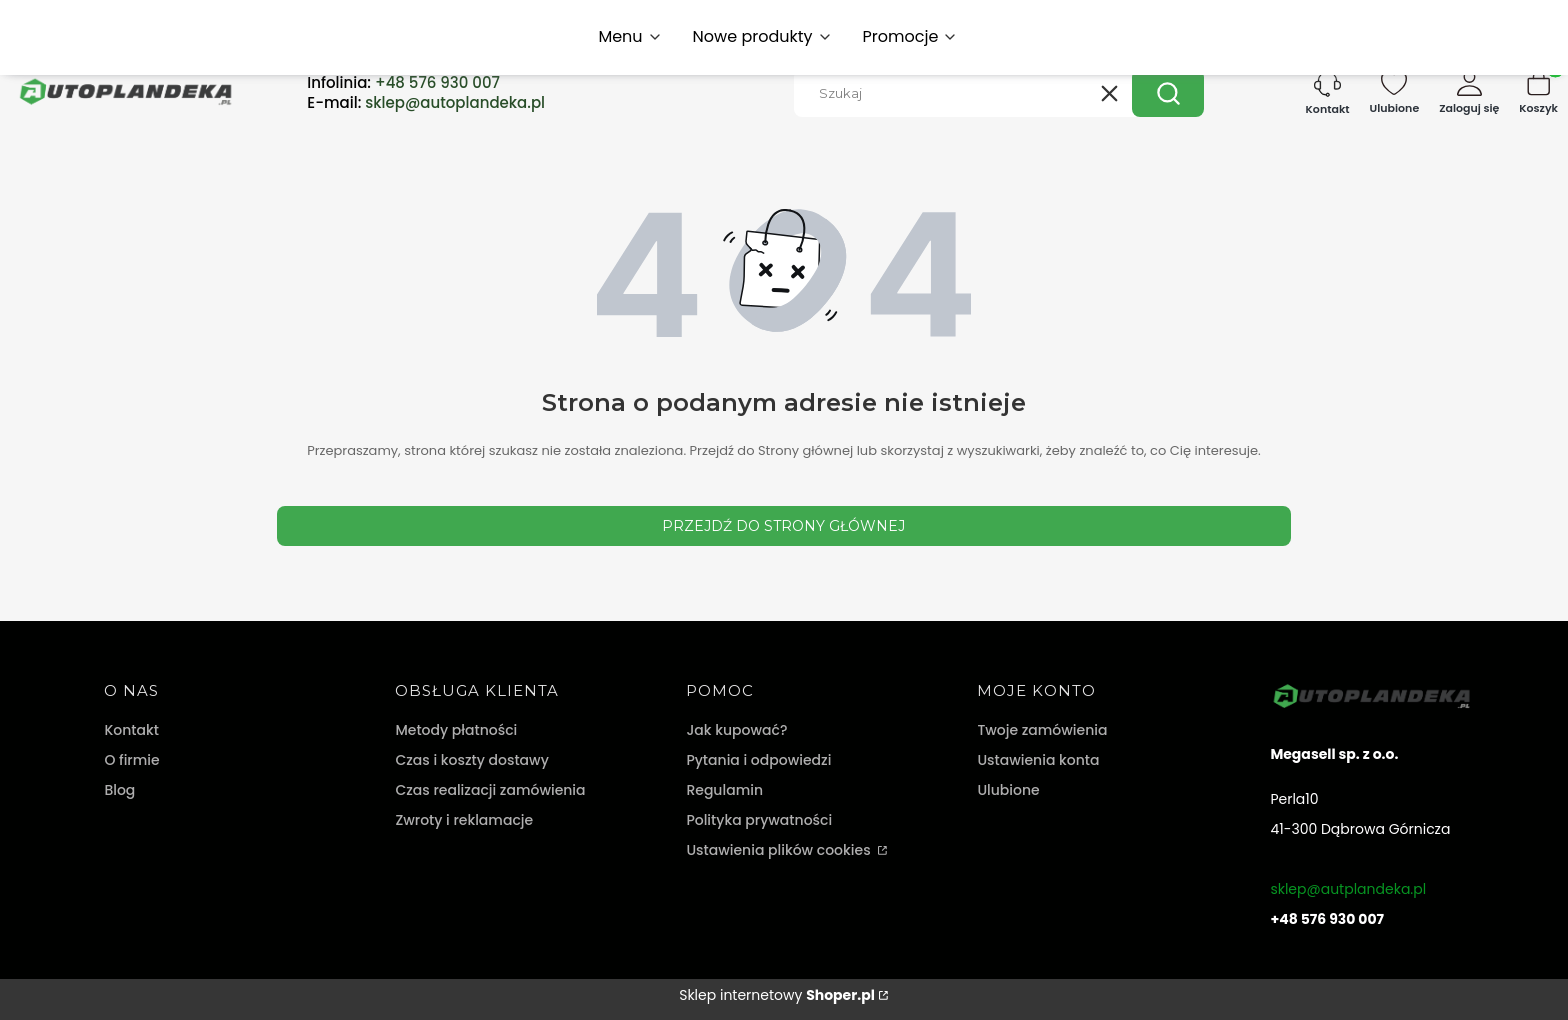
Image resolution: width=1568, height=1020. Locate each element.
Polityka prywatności (759, 820)
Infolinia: (403, 83)
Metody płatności (456, 730)
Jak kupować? (736, 730)
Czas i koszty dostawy (471, 760)
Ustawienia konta (1038, 760)
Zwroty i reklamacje (464, 820)
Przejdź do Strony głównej (783, 526)
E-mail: (426, 103)
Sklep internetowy (777, 995)
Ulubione (1008, 790)
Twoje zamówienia (1042, 730)
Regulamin (724, 790)
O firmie (131, 760)
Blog (119, 790)
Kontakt (131, 730)
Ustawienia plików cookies (780, 850)
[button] (1168, 93)
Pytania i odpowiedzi (758, 760)
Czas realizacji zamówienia (490, 790)
